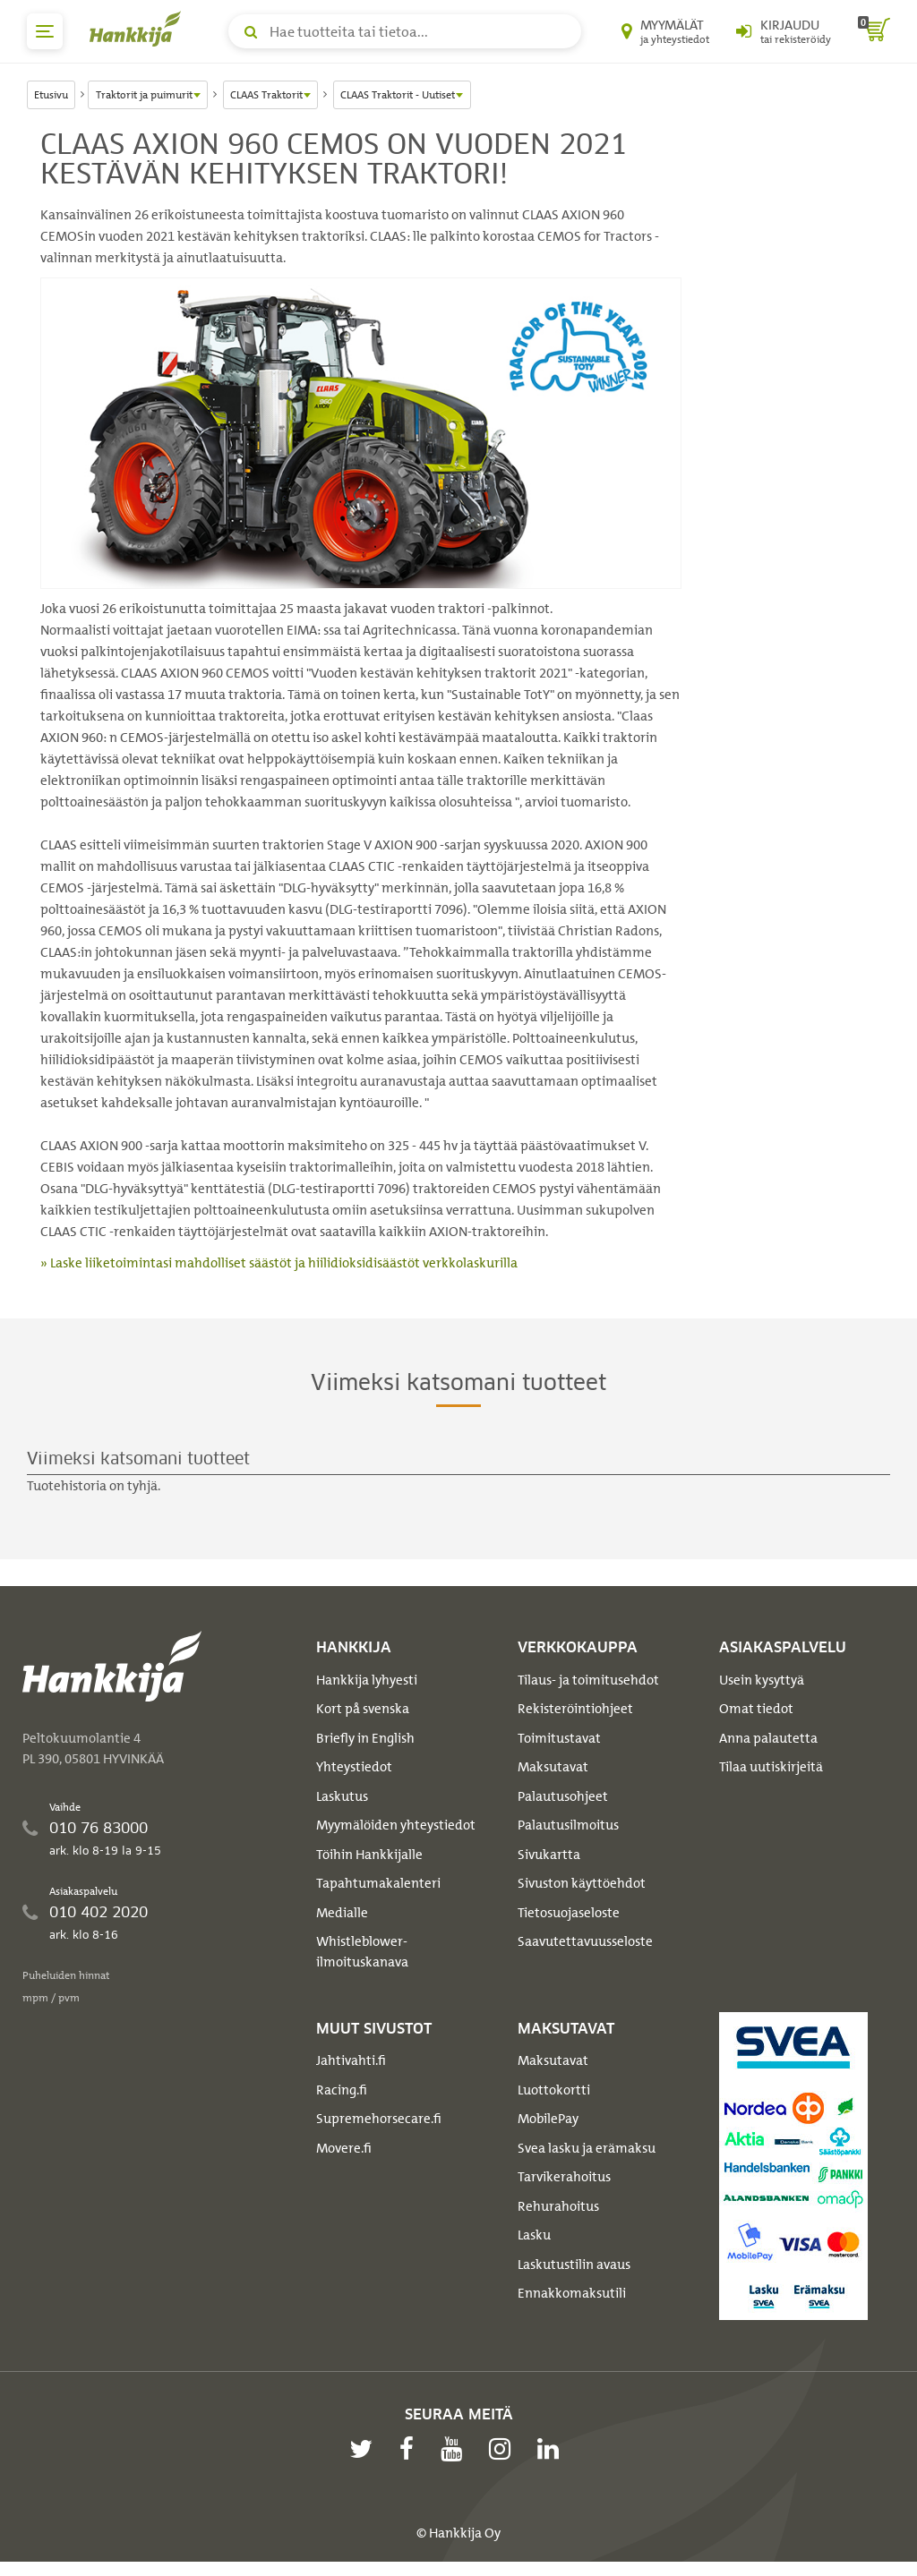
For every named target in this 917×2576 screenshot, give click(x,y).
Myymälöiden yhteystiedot (396, 1825)
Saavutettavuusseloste (585, 1941)
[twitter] (365, 2448)
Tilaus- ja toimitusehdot (588, 1680)
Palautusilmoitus (568, 1825)
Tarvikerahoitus (564, 2177)
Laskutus (342, 1796)
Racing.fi (341, 2090)
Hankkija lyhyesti (366, 1680)
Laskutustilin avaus (574, 2264)
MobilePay (548, 2119)
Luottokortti (554, 2090)
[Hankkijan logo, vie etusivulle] (139, 29)
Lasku (534, 2235)
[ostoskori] (874, 31)
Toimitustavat (559, 1738)
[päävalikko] (45, 31)
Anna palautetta (768, 1738)
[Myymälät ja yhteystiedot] (665, 31)
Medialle (342, 1913)
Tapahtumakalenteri (378, 1883)
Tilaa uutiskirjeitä (771, 1767)
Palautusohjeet (563, 1796)
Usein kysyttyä (761, 1680)
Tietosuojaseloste (569, 1913)
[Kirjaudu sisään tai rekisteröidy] (783, 31)
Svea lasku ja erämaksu (587, 2148)
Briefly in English (365, 1738)
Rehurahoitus (558, 2206)
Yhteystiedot (354, 1767)
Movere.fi (344, 2148)
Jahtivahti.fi (351, 2060)
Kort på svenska (362, 1709)
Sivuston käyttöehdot (582, 1883)
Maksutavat (553, 1767)
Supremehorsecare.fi (378, 2119)
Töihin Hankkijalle (369, 1855)
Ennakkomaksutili (572, 2293)
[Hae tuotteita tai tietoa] (404, 31)
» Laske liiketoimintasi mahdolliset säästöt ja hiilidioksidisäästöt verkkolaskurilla (279, 1263)
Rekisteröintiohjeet (575, 1709)
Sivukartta (549, 1855)
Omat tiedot (756, 1709)
